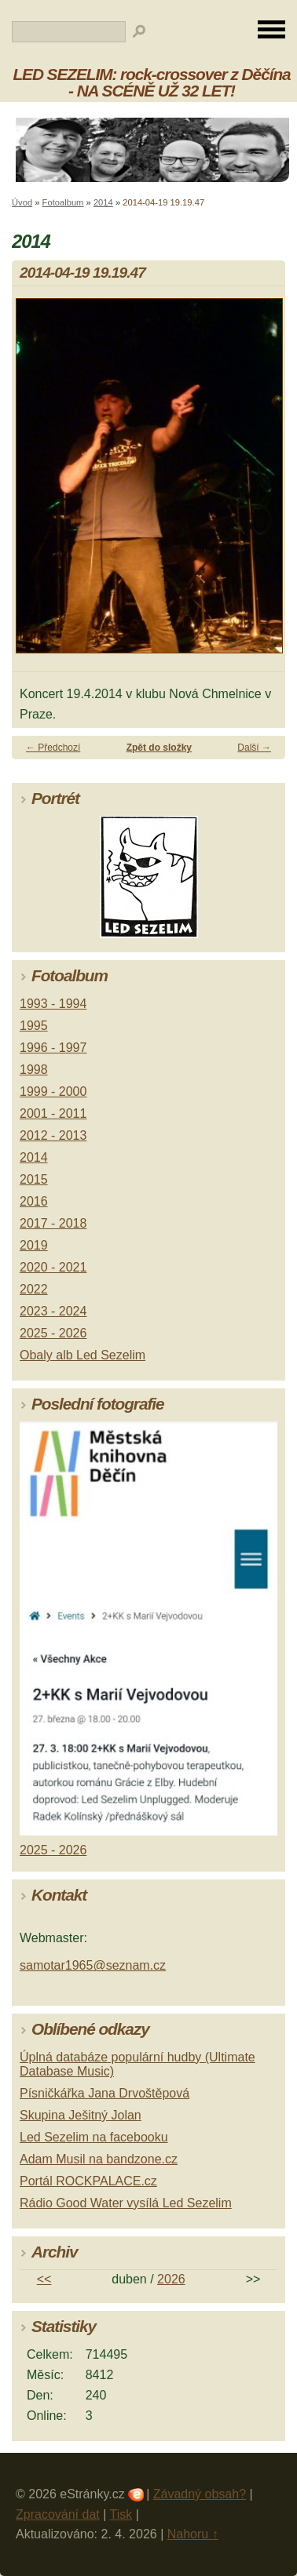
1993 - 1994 (53, 1003)
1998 (34, 1069)
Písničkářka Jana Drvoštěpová (104, 2093)
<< (44, 2279)
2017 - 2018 (53, 1223)
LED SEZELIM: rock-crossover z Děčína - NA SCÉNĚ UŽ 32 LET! (151, 82)
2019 (34, 1245)
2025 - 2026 (53, 1333)
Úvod (22, 202)
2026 (171, 2279)
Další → (254, 747)
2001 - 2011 (53, 1113)
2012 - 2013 (53, 1135)
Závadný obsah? (199, 2494)
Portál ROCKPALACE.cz (88, 2181)
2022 (34, 1289)
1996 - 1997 (53, 1047)
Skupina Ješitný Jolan (80, 2115)
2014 (103, 202)
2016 (34, 1201)
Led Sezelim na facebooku (94, 2137)
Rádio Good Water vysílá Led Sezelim (126, 2203)
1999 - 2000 (53, 1091)
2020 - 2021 (53, 1267)
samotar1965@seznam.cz (93, 1965)
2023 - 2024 (53, 1311)
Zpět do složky (159, 747)
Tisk (121, 2514)
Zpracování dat (58, 2514)
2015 (34, 1179)
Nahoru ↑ (192, 2534)
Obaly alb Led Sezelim (82, 1355)
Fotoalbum (63, 202)
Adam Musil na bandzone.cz (99, 2159)
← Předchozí (53, 747)
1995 (34, 1025)
